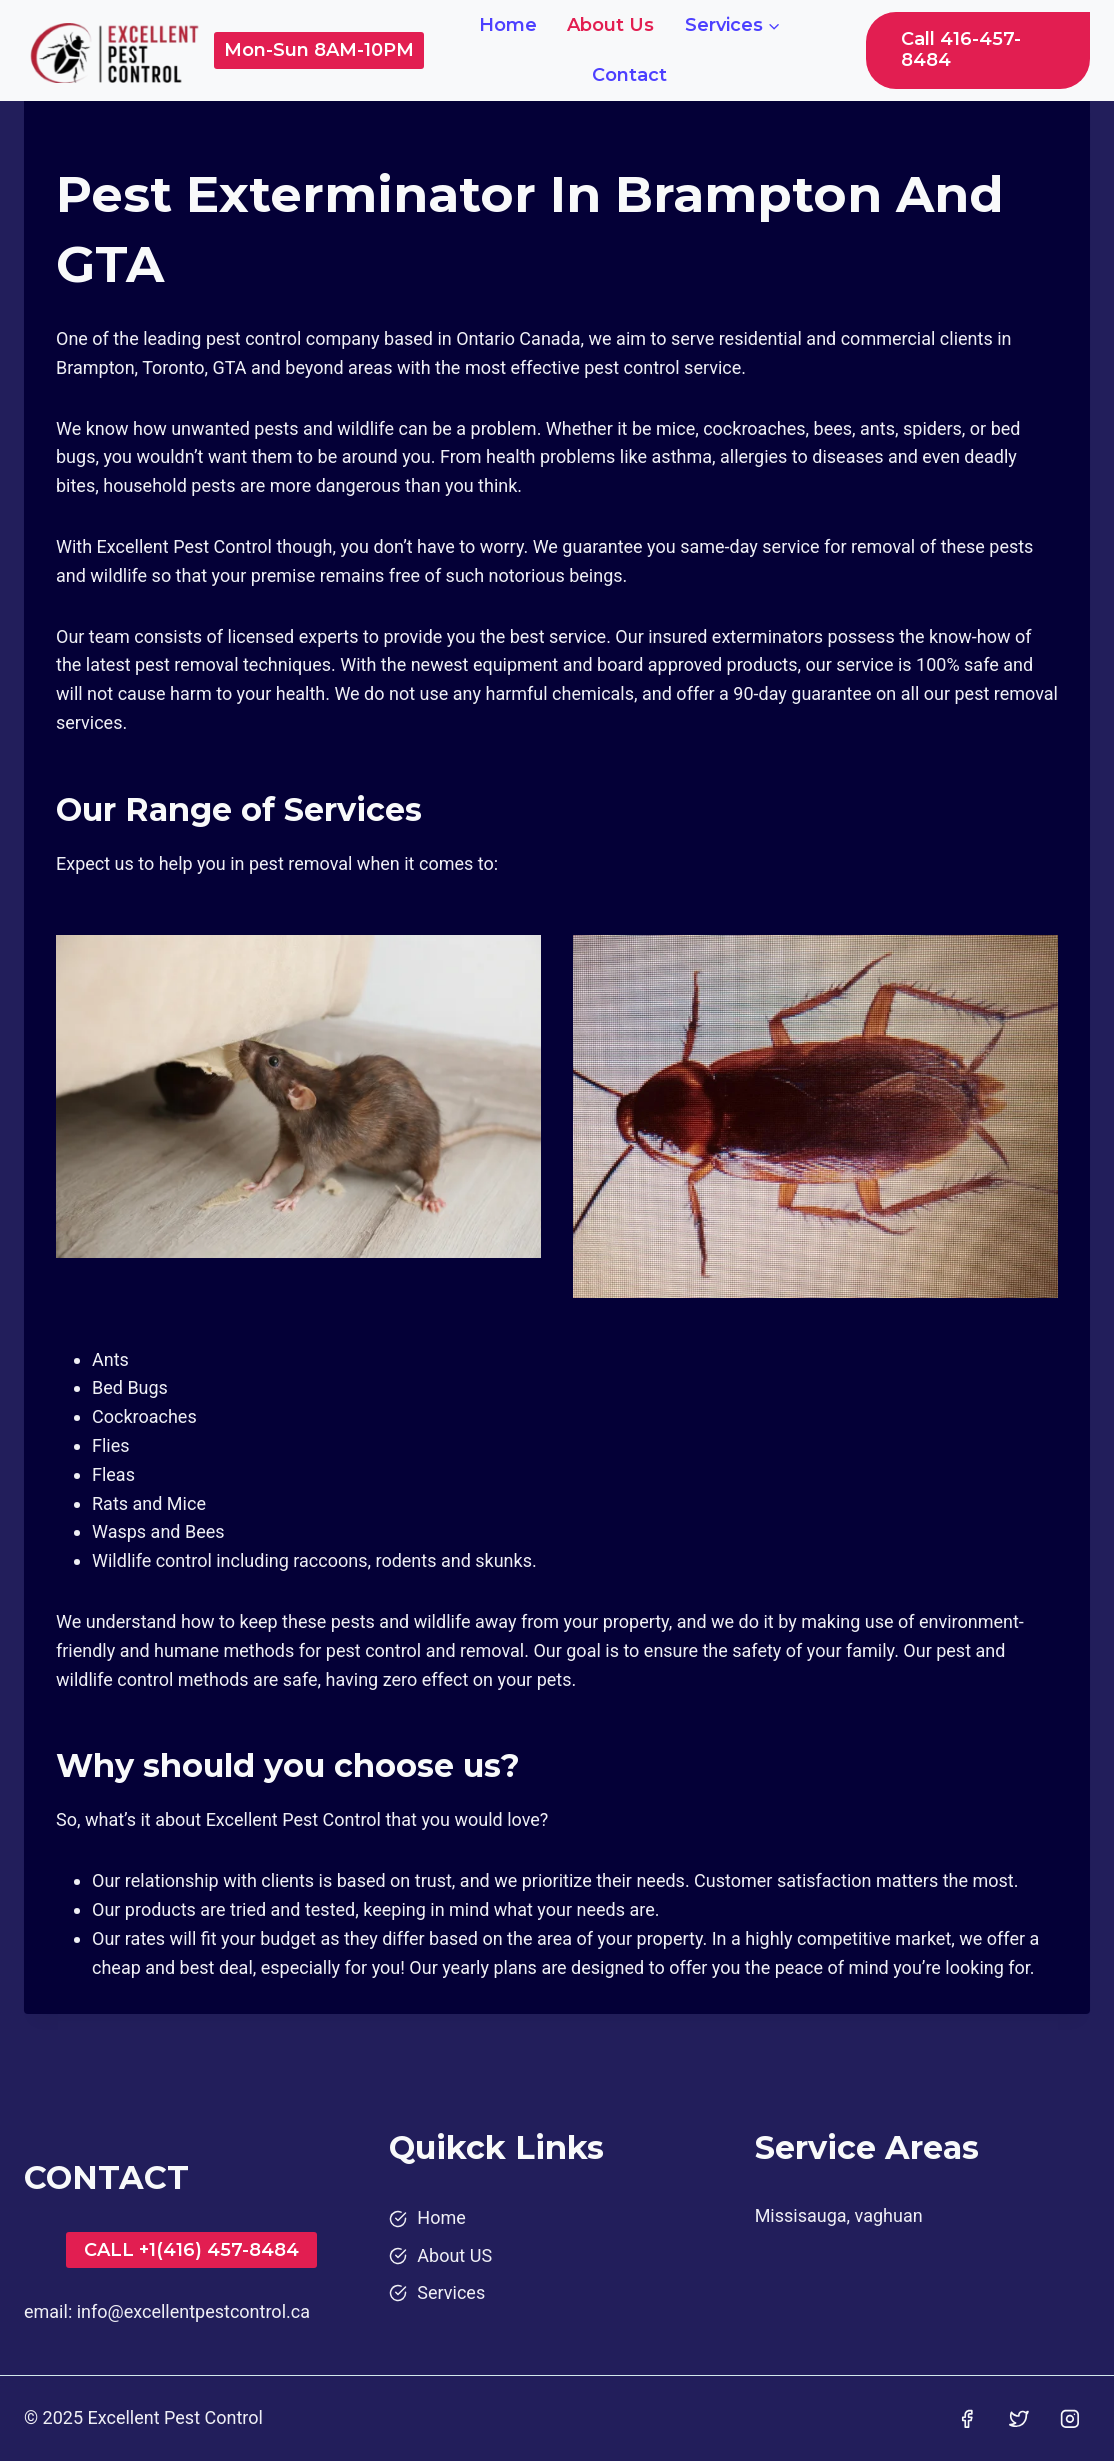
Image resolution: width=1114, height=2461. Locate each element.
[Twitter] (1019, 2419)
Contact (629, 75)
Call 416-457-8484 (961, 50)
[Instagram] (1070, 2419)
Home (508, 25)
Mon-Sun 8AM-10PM (319, 50)
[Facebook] (967, 2419)
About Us (610, 25)
